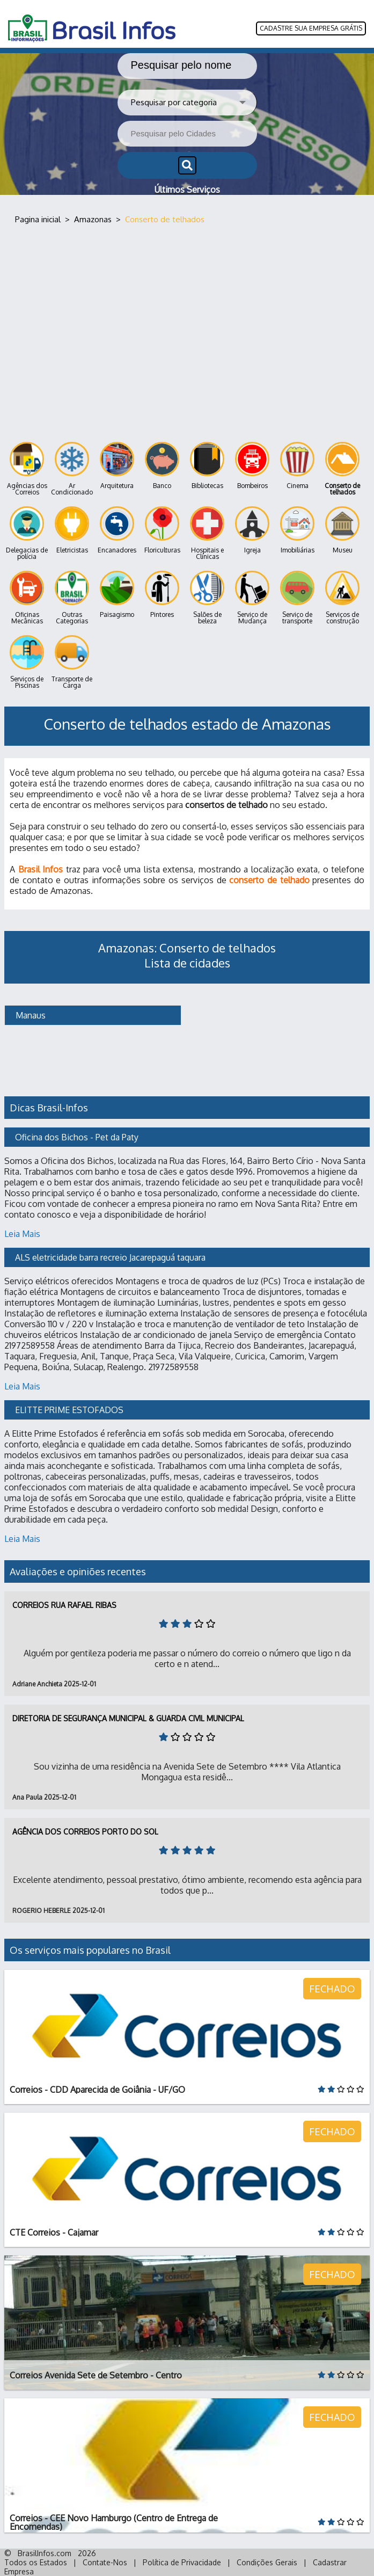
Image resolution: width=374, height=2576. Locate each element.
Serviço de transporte (297, 598)
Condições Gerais (267, 2562)
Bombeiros (252, 466)
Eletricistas (72, 530)
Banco (162, 466)
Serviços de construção (342, 598)
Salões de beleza (207, 598)
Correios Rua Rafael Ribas (64, 1605)
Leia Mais (22, 1233)
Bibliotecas (207, 466)
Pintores (162, 594)
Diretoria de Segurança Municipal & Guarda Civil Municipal (128, 1718)
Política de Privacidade (182, 2562)
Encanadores (117, 530)
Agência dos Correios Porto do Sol (85, 1831)
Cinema (297, 466)
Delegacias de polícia (27, 533)
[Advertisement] (187, 326)
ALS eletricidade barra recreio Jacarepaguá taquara (110, 1257)
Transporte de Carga (72, 662)
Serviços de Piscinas (27, 662)
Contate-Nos (105, 2562)
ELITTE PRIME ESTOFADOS (69, 1410)
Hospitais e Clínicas (207, 533)
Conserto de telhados (342, 469)
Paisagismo (117, 594)
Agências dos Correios (27, 469)
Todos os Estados (35, 2562)
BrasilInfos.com (44, 2553)
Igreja (252, 530)
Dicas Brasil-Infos (49, 1108)
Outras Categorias (72, 598)
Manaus (29, 1015)
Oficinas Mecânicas (27, 598)
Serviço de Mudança (252, 598)
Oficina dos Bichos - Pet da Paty (77, 1137)
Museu (342, 530)
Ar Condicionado (72, 469)
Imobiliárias (297, 530)
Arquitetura (117, 466)
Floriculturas (162, 530)
